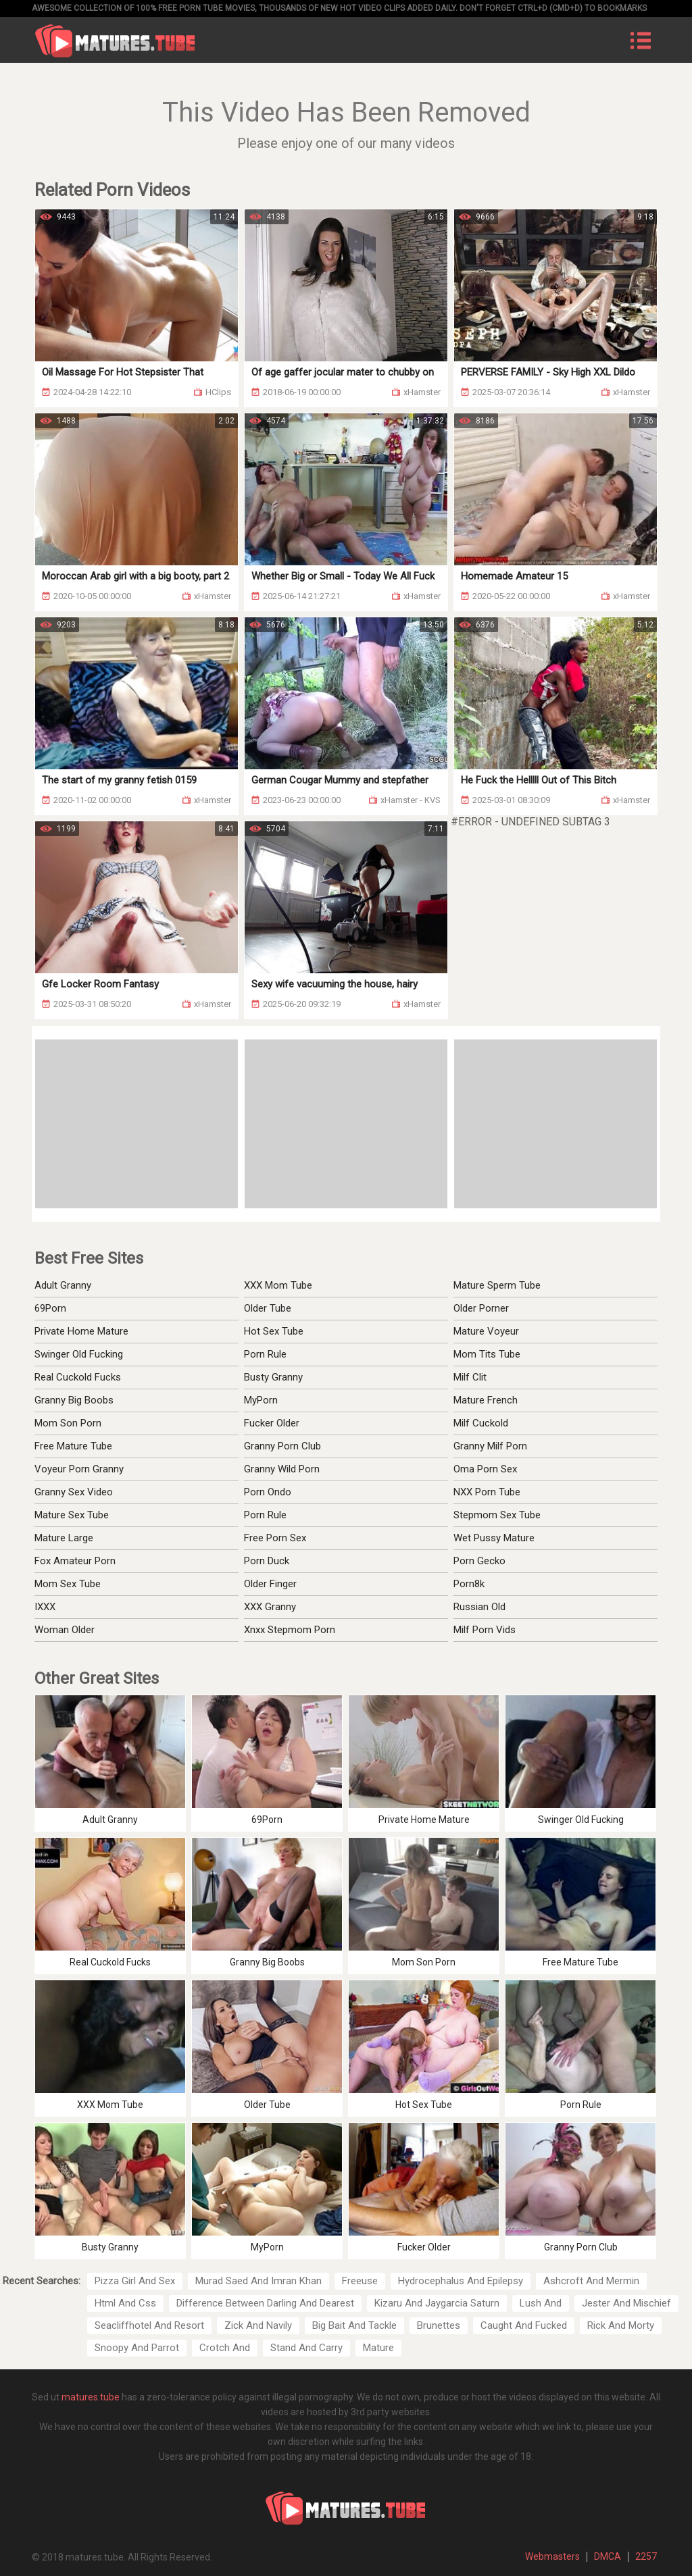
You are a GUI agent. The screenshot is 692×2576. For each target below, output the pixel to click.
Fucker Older (271, 1423)
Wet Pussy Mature (494, 1538)
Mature (378, 2348)
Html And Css (125, 2303)
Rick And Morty (620, 2325)
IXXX (44, 1607)
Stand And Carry (306, 2348)
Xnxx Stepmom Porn (289, 1630)
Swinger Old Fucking (78, 1354)
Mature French (485, 1400)
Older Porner (481, 1308)
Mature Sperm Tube (497, 1285)
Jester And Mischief (626, 2303)
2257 (646, 2556)
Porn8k (469, 1584)
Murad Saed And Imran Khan (258, 2281)
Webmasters (552, 2556)
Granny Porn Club (282, 1446)
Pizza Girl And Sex (135, 2281)
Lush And (541, 2303)
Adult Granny (62, 1285)
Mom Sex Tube (67, 1584)
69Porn (50, 1308)
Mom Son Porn (67, 1423)
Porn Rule (265, 1354)
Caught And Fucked (523, 2325)
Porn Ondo (267, 1492)
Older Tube (267, 1308)
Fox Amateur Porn (75, 1561)
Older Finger (270, 1584)
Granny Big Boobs (74, 1400)
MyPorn (261, 1400)
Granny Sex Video (73, 1492)
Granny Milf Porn (490, 1446)
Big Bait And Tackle (354, 2325)
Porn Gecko (479, 1561)
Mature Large (63, 1538)
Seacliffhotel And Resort (149, 2325)
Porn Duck (266, 1561)
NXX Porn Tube (486, 1492)
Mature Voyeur (486, 1331)
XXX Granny (270, 1607)
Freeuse (360, 2281)
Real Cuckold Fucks (77, 1377)
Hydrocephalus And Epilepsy (460, 2281)
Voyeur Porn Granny (79, 1469)
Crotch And (224, 2348)
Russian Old (479, 1607)
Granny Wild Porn (282, 1469)
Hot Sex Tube (273, 1331)
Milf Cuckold (480, 1423)
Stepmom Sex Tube (497, 1515)
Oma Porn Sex (485, 1469)
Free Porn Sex (275, 1538)
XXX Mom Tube (278, 1285)
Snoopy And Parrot (137, 2348)
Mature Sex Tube (71, 1515)
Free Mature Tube (73, 1446)
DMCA (607, 2556)
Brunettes (438, 2325)
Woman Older (64, 1630)
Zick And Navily (258, 2325)
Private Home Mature (81, 1331)
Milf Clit (470, 1377)
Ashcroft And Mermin (591, 2281)
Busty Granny (273, 1377)
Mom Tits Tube (486, 1354)
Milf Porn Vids (484, 1630)
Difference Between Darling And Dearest (265, 2303)
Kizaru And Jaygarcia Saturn (436, 2303)
